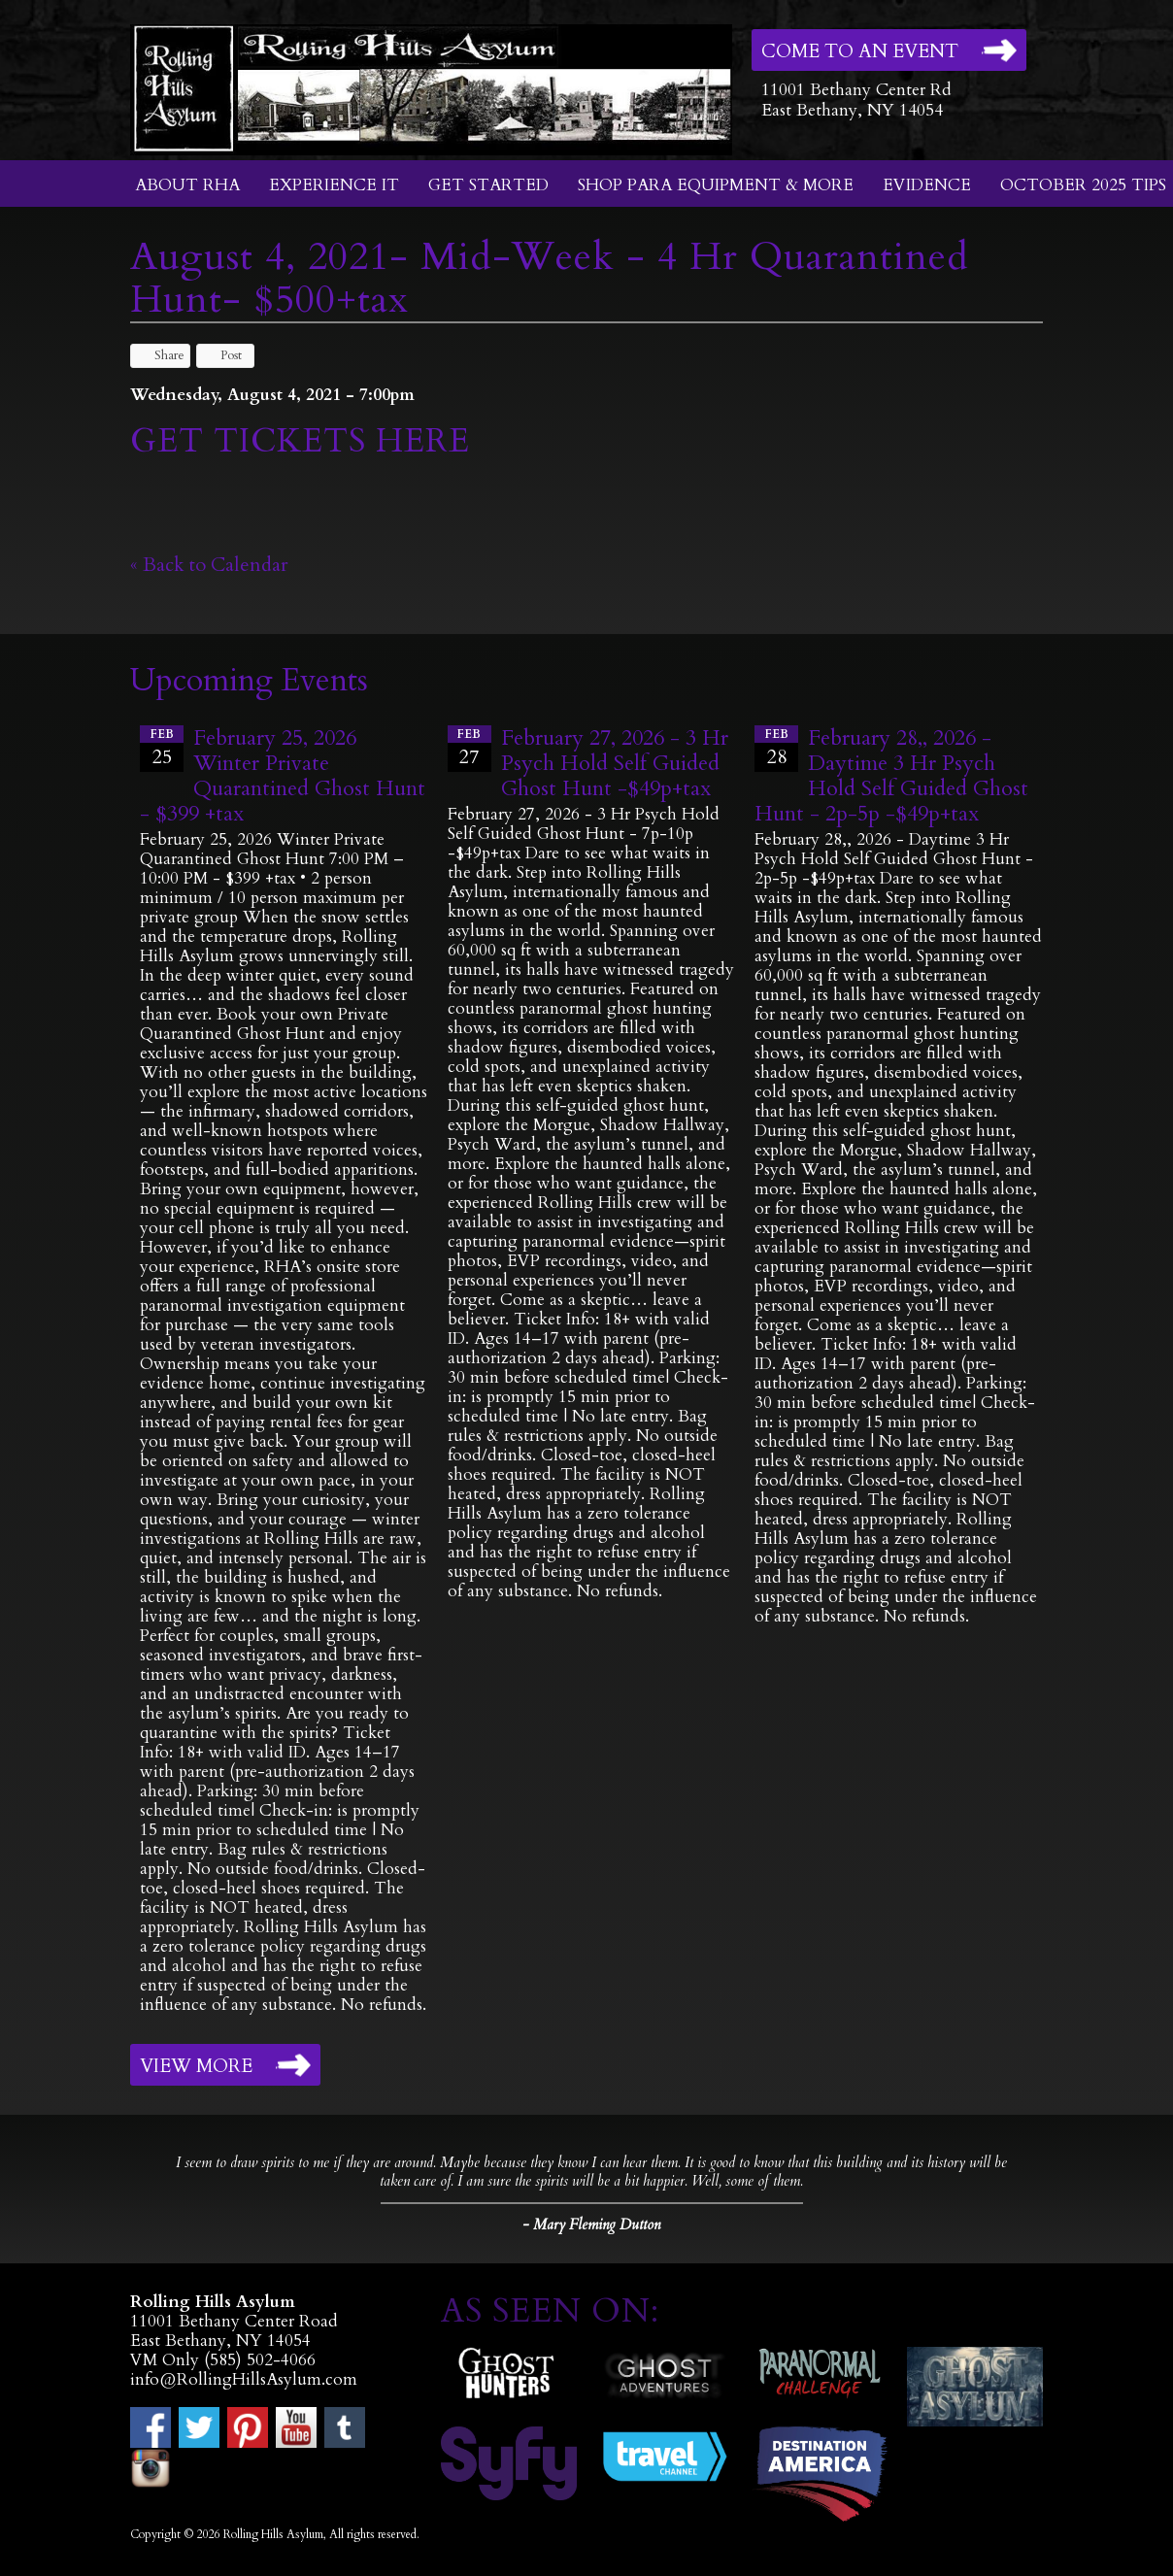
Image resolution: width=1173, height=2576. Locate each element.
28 (776, 747)
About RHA (187, 185)
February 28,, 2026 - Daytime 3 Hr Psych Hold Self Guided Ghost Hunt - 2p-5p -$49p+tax (891, 775)
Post (222, 355)
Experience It (334, 185)
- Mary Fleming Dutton (591, 2224)
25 (162, 747)
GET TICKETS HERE (305, 440)
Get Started (488, 185)
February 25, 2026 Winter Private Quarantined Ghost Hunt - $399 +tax (282, 775)
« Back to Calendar (209, 565)
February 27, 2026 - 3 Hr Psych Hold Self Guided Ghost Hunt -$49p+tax (614, 763)
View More (196, 2066)
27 (469, 747)
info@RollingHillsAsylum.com (243, 2379)
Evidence (927, 185)
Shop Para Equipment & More (716, 185)
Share (160, 355)
